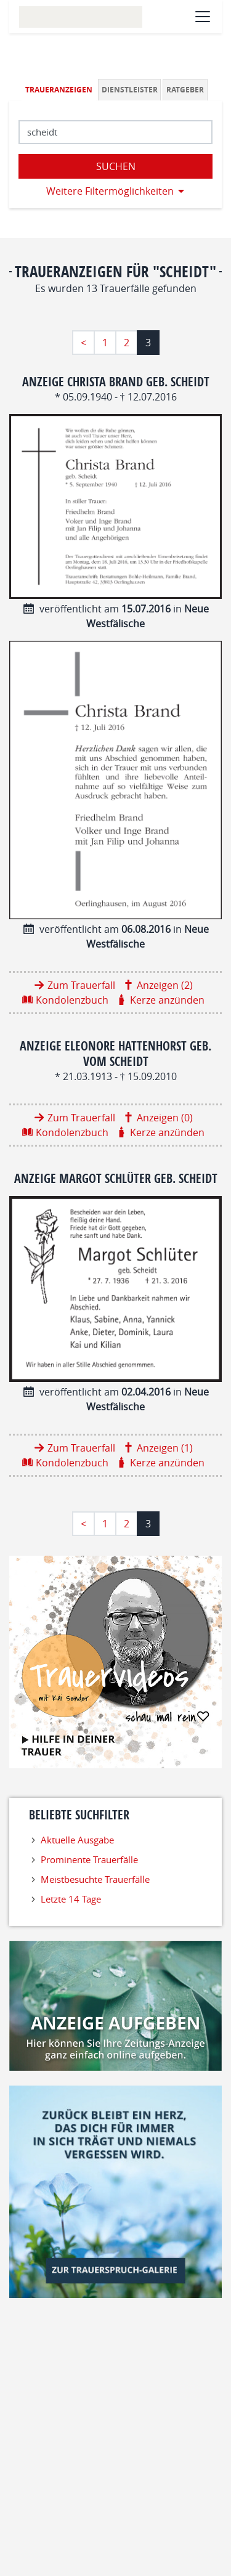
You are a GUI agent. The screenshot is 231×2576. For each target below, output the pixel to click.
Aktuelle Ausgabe (77, 1840)
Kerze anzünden (167, 1000)
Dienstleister (130, 89)
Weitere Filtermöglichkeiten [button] (110, 191)
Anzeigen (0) (165, 1117)
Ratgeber (185, 89)
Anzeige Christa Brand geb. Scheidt (115, 381)
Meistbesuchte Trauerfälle (95, 1879)
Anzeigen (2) (165, 985)
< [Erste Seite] (83, 342)
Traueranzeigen (58, 89)
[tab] (60, 89)
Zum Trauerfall (81, 985)
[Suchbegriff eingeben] (115, 132)
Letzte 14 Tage (71, 1899)
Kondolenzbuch (72, 1000)
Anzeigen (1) (165, 1448)
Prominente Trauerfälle (89, 1859)
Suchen (116, 166)
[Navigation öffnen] (202, 16)
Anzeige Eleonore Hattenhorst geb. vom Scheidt (115, 1053)
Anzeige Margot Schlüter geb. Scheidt (115, 1178)
